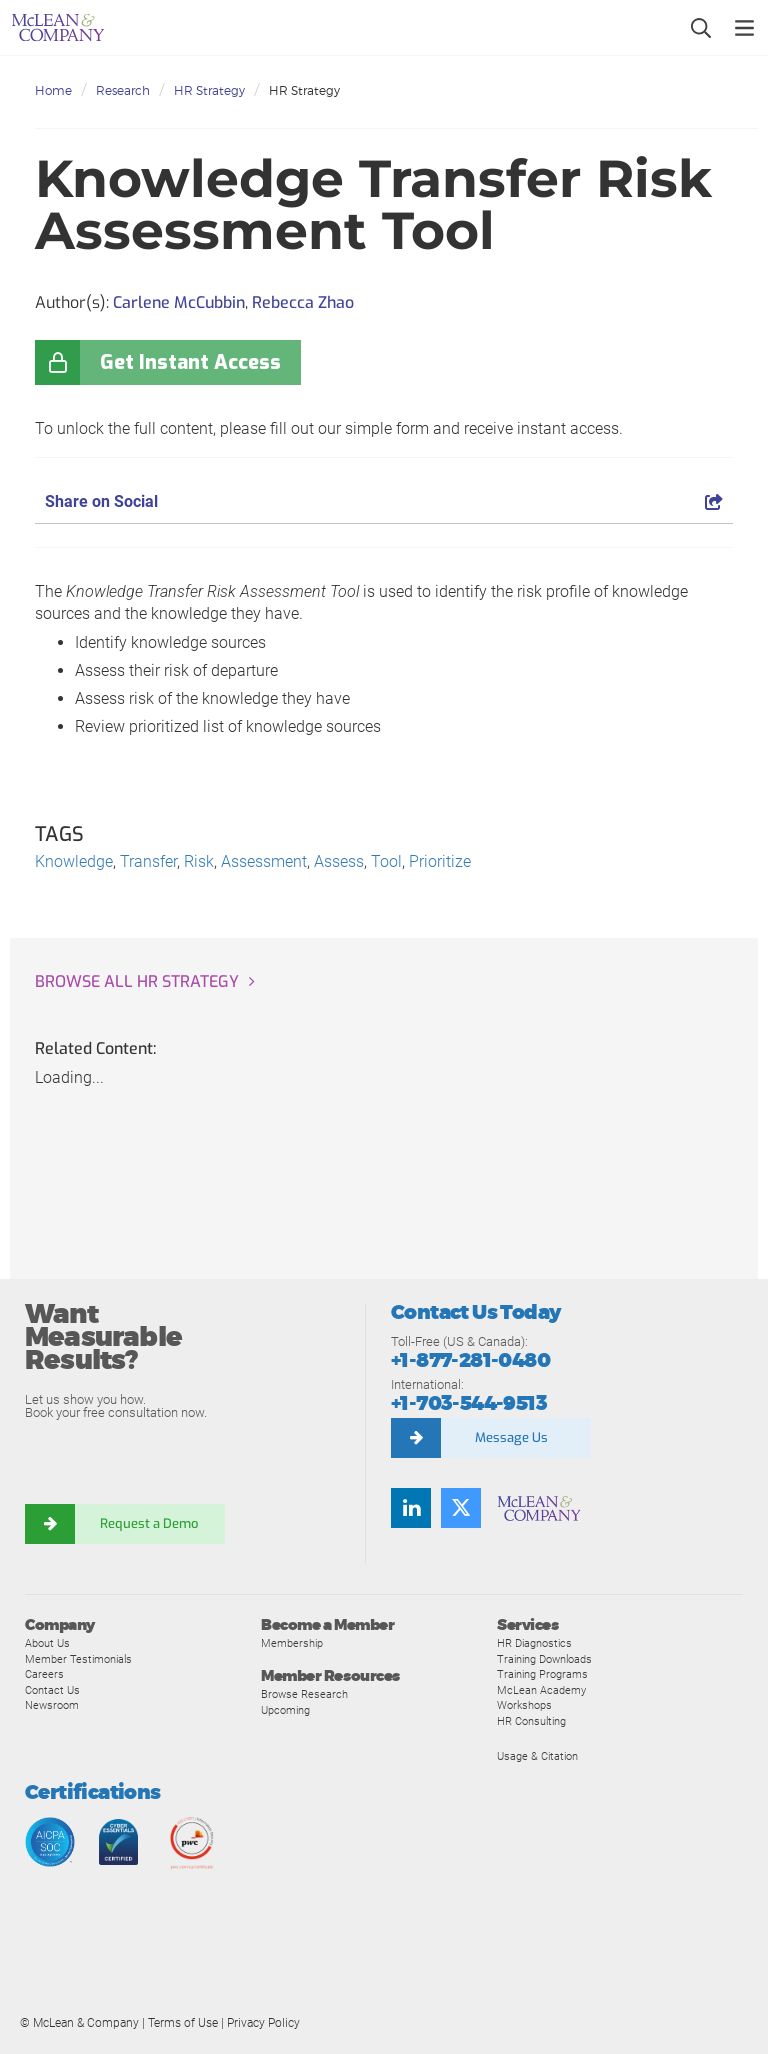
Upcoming (285, 1710)
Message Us (511, 1437)
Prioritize (440, 861)
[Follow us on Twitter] (461, 1508)
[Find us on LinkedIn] (411, 1508)
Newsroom (52, 1705)
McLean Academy (541, 1690)
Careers (44, 1674)
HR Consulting (531, 1721)
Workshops (524, 1705)
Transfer (148, 861)
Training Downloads (544, 1659)
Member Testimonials (78, 1659)
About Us (47, 1643)
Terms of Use (183, 2023)
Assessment (264, 861)
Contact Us (52, 1690)
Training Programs (542, 1674)
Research (123, 90)
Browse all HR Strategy (137, 981)
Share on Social (384, 501)
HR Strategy (209, 90)
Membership (292, 1643)
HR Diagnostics (534, 1643)
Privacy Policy (263, 2023)
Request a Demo (150, 1523)
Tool (386, 861)
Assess (339, 861)
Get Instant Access (190, 362)
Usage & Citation (537, 1756)
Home (53, 90)
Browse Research (304, 1694)
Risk (199, 861)
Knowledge (74, 861)
